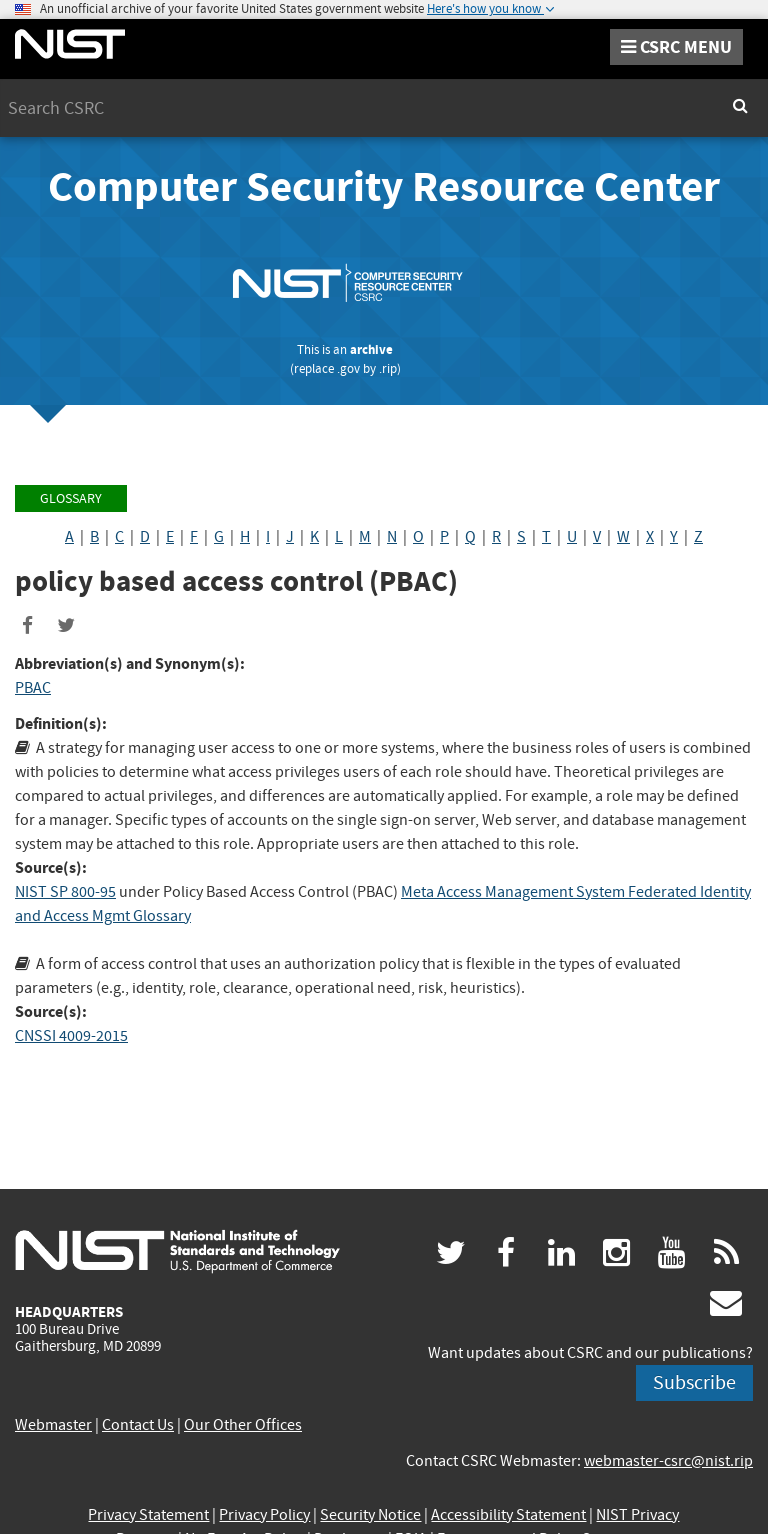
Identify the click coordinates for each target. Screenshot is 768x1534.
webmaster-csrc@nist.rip (668, 1461)
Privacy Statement (148, 1515)
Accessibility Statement (508, 1515)
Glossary (71, 498)
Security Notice (370, 1515)
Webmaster (53, 1425)
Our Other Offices (243, 1425)
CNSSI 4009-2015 (71, 1036)
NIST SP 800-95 (65, 892)
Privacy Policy (264, 1515)
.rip (388, 368)
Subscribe (694, 1382)
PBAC (33, 688)
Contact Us (138, 1425)
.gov (348, 368)
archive (371, 349)
